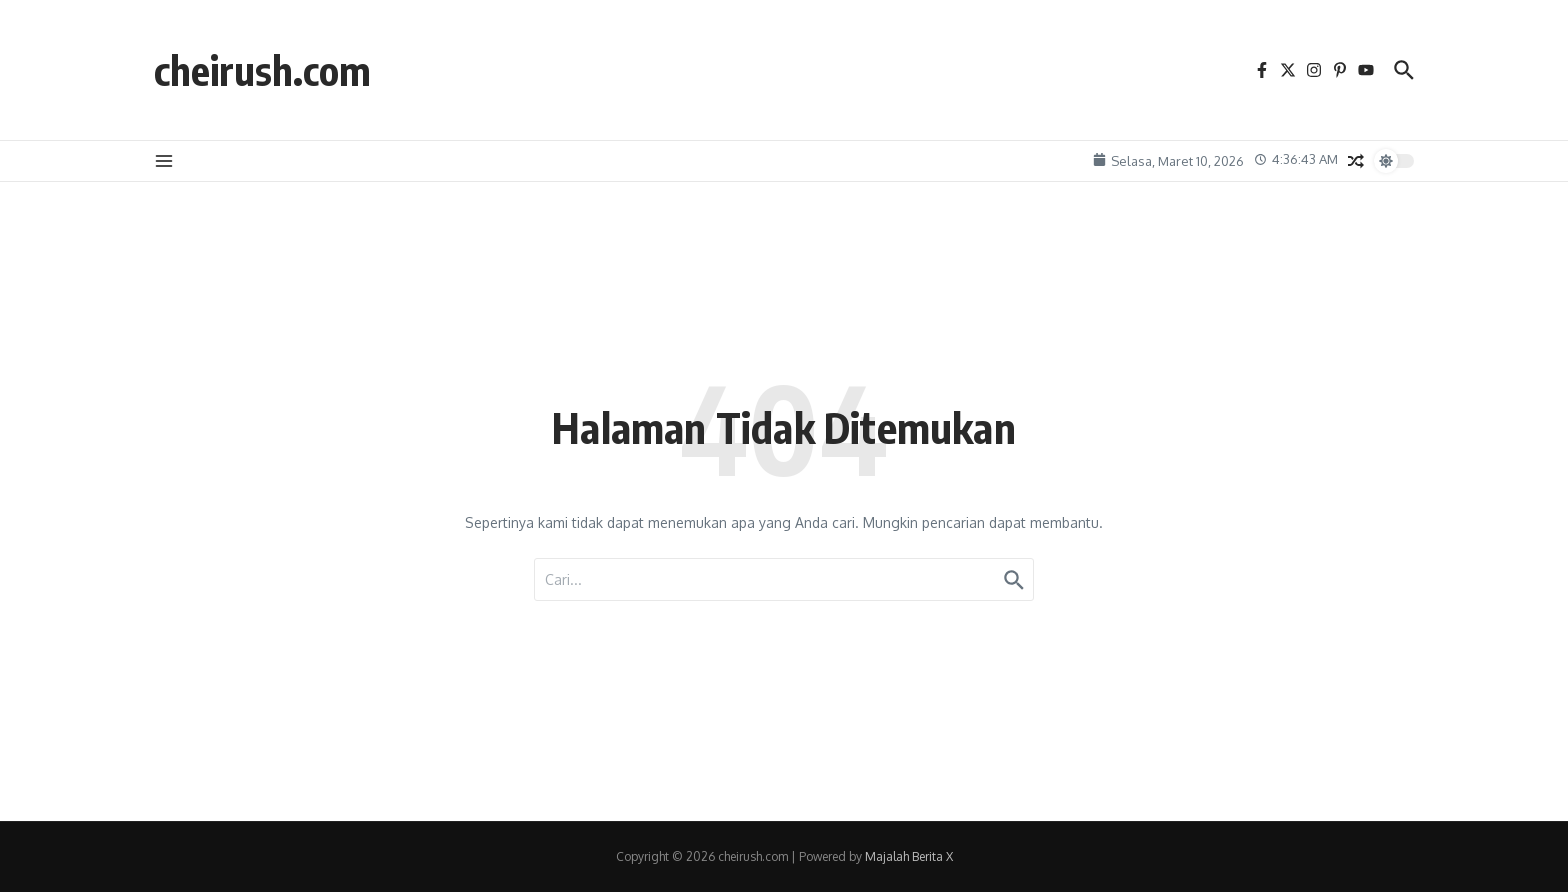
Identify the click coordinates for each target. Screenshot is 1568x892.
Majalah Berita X (909, 856)
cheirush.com (262, 70)
